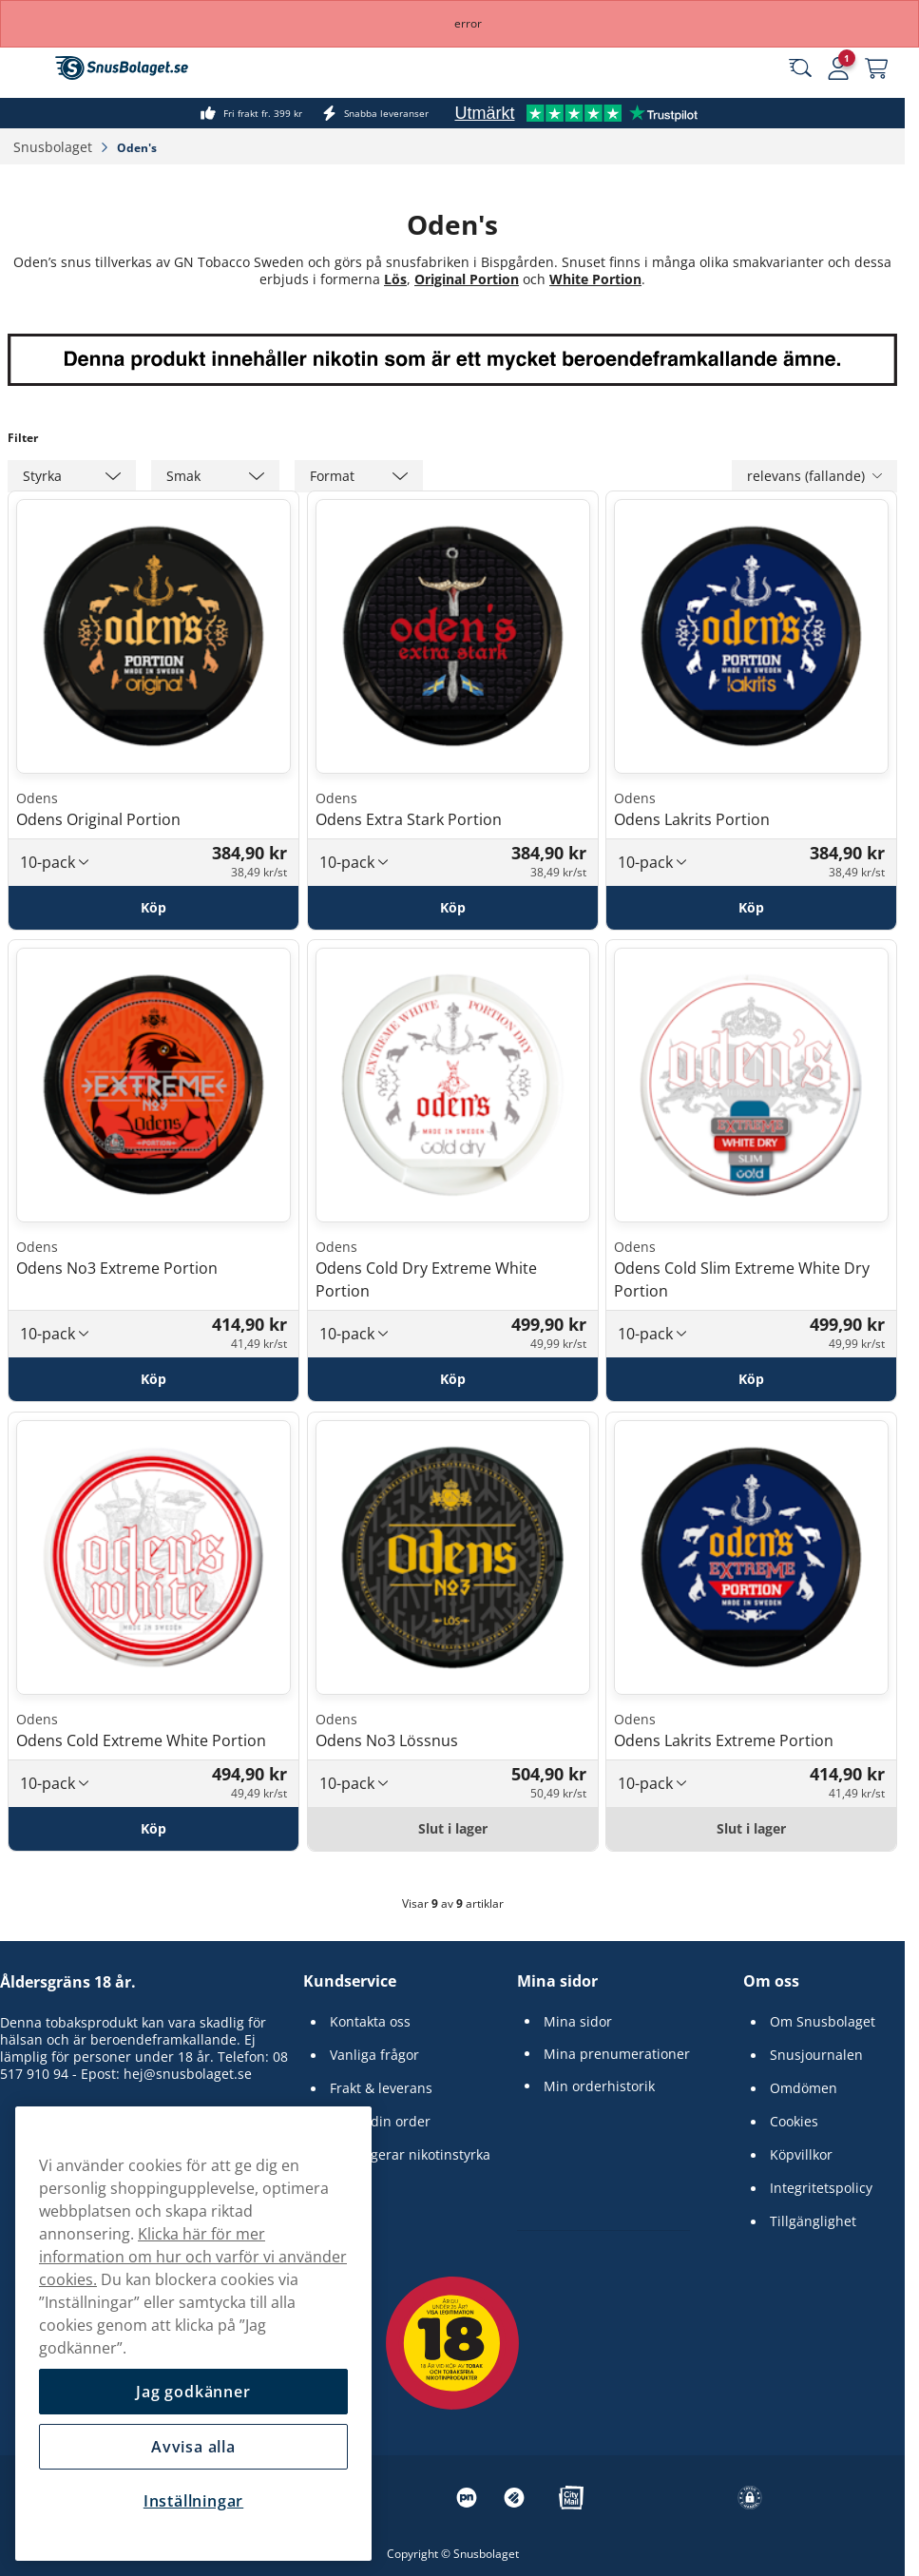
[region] (193, 2333)
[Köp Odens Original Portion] (153, 907)
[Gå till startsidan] (121, 68)
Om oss (771, 1980)
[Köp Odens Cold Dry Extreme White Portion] (453, 1379)
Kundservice (349, 1980)
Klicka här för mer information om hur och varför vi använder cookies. (193, 2256)
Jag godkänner (193, 2391)
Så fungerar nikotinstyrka (410, 2154)
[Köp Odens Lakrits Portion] (751, 907)
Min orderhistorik (599, 2086)
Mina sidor (557, 1980)
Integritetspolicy (821, 2188)
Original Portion (466, 279)
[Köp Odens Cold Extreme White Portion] (153, 1829)
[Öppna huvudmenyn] (28, 68)
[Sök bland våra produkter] (800, 68)
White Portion (595, 279)
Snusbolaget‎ (54, 147)
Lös (395, 279)
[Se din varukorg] (876, 68)
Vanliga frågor (374, 2055)
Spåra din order (380, 2121)
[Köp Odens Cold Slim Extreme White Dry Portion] (751, 1379)
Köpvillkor (801, 2154)
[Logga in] (838, 68)
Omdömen (803, 2088)
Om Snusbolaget (822, 2021)
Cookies (794, 2121)
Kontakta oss (370, 2021)
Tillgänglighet (813, 2221)
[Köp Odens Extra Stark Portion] (453, 907)
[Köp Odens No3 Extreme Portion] (153, 1379)
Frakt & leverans (381, 2088)
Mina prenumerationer (617, 2054)
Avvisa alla (193, 2446)
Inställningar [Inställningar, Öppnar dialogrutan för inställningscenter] (193, 2500)
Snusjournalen (816, 2055)
